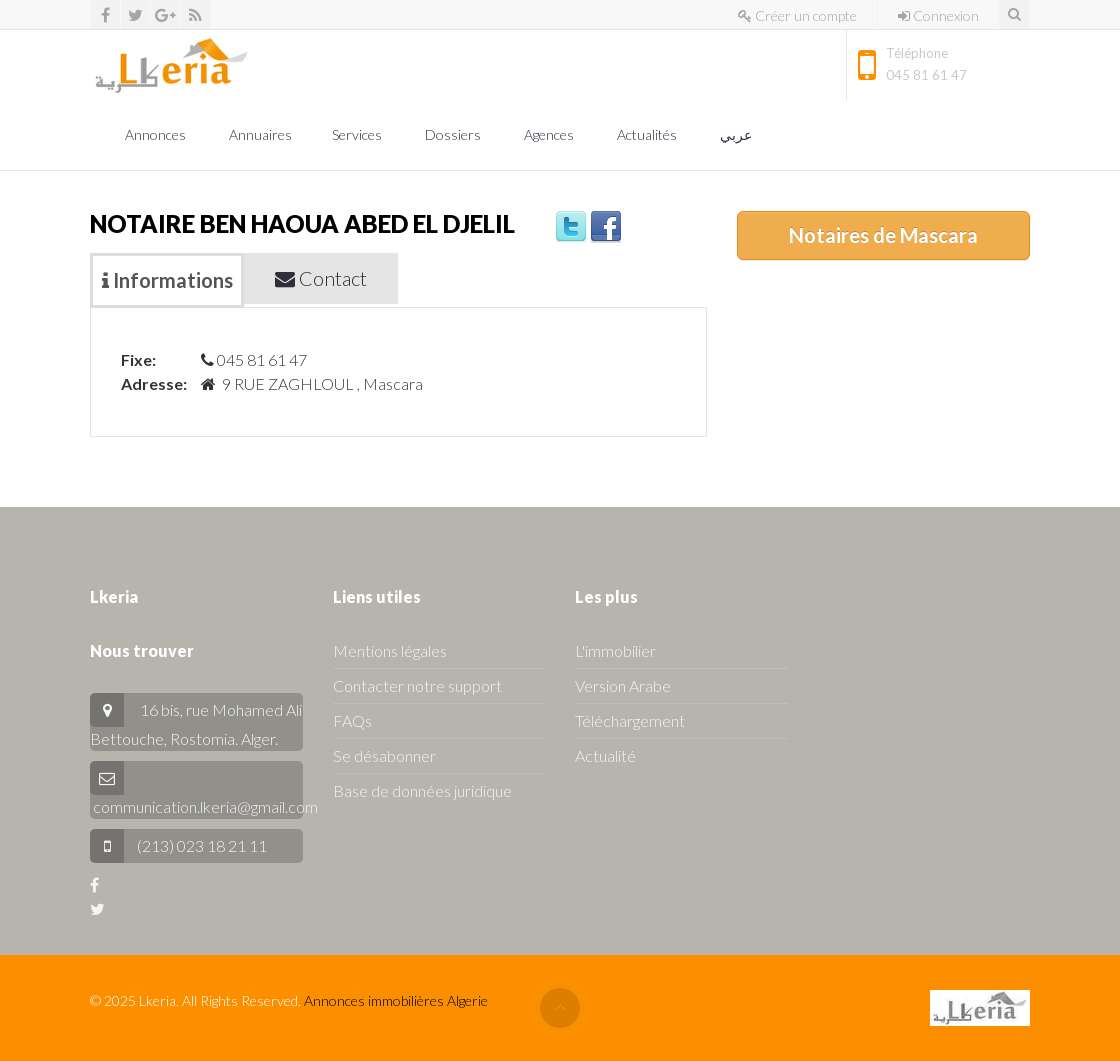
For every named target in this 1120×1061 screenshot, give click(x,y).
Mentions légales (390, 650)
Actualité (605, 755)
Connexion (938, 15)
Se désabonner (384, 755)
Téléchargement (630, 720)
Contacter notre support (417, 685)
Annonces (157, 134)
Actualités (648, 134)
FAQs (352, 720)
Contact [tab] (321, 278)
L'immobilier (615, 650)
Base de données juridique (422, 790)
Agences (550, 134)
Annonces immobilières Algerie (396, 1000)
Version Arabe (623, 685)
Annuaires (260, 134)
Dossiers (454, 134)
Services (358, 134)
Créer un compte (797, 15)
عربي (737, 134)
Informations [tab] (167, 280)
